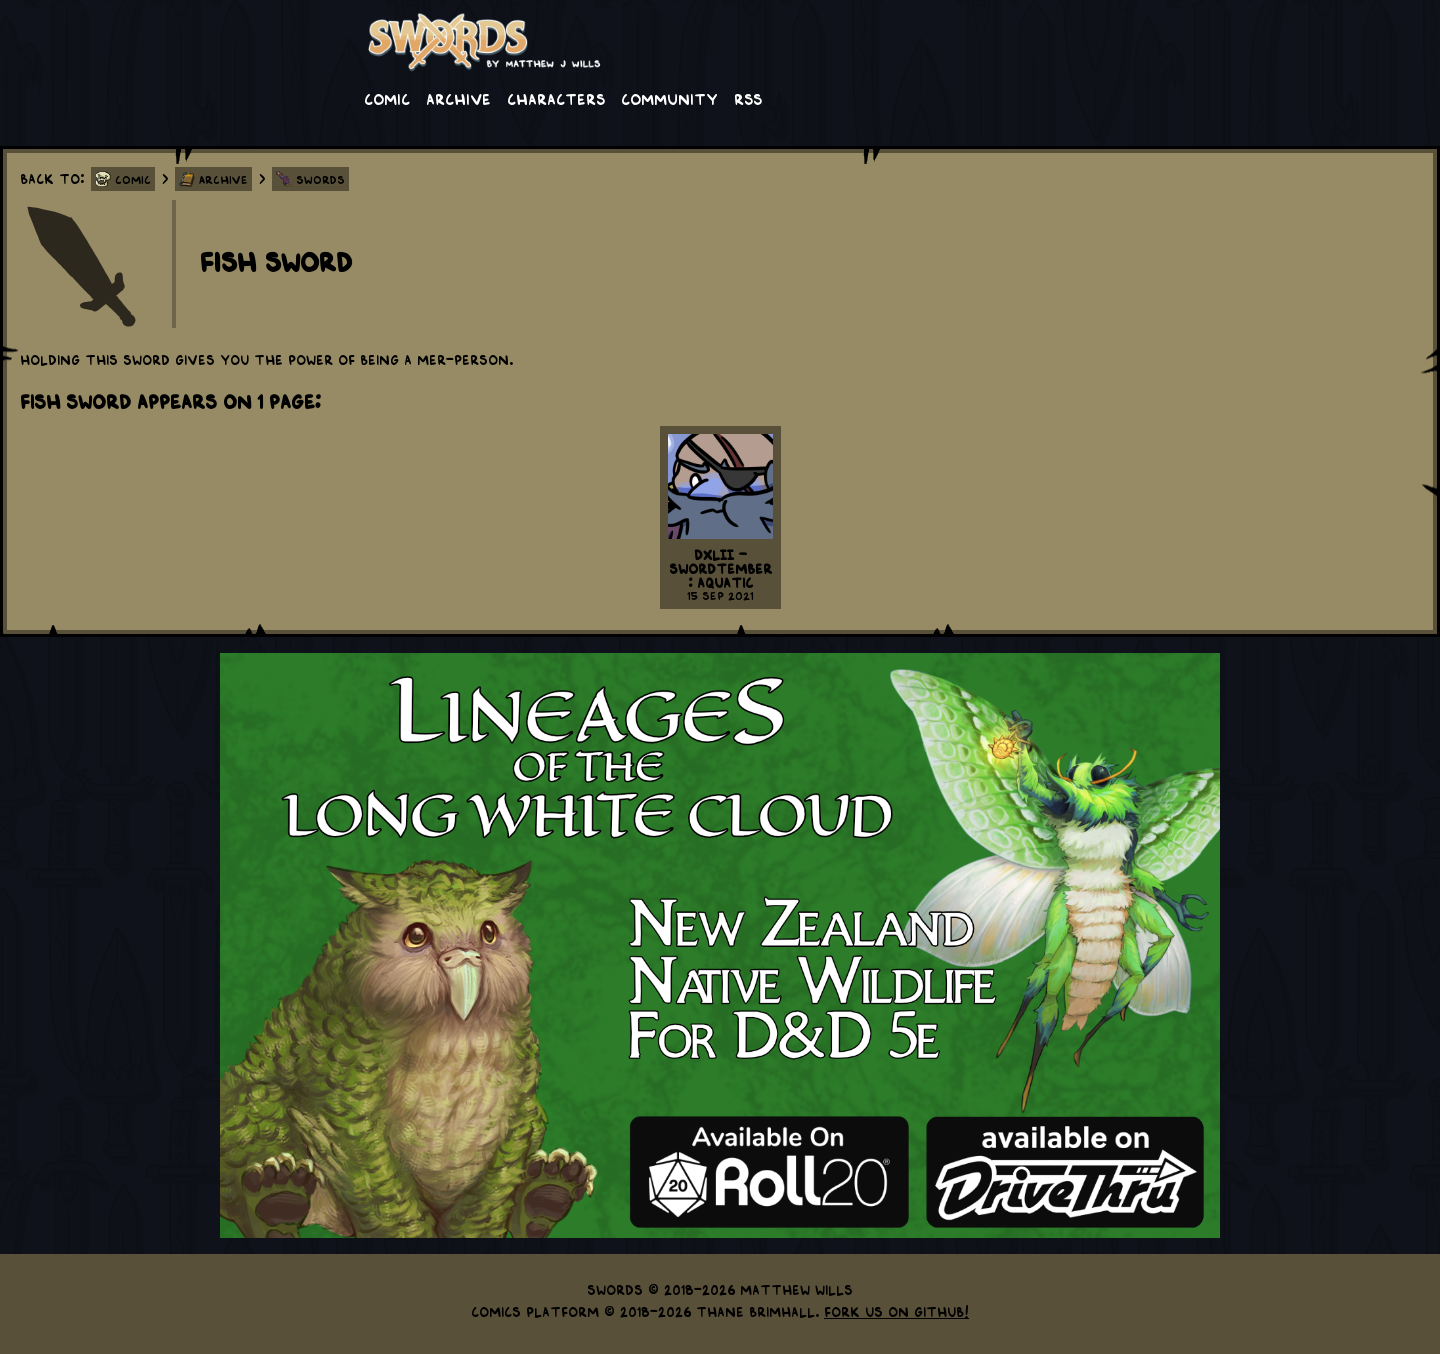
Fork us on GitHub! (896, 1311)
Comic (387, 98)
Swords (320, 179)
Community (669, 98)
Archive (458, 98)
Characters (556, 98)
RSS (748, 98)
